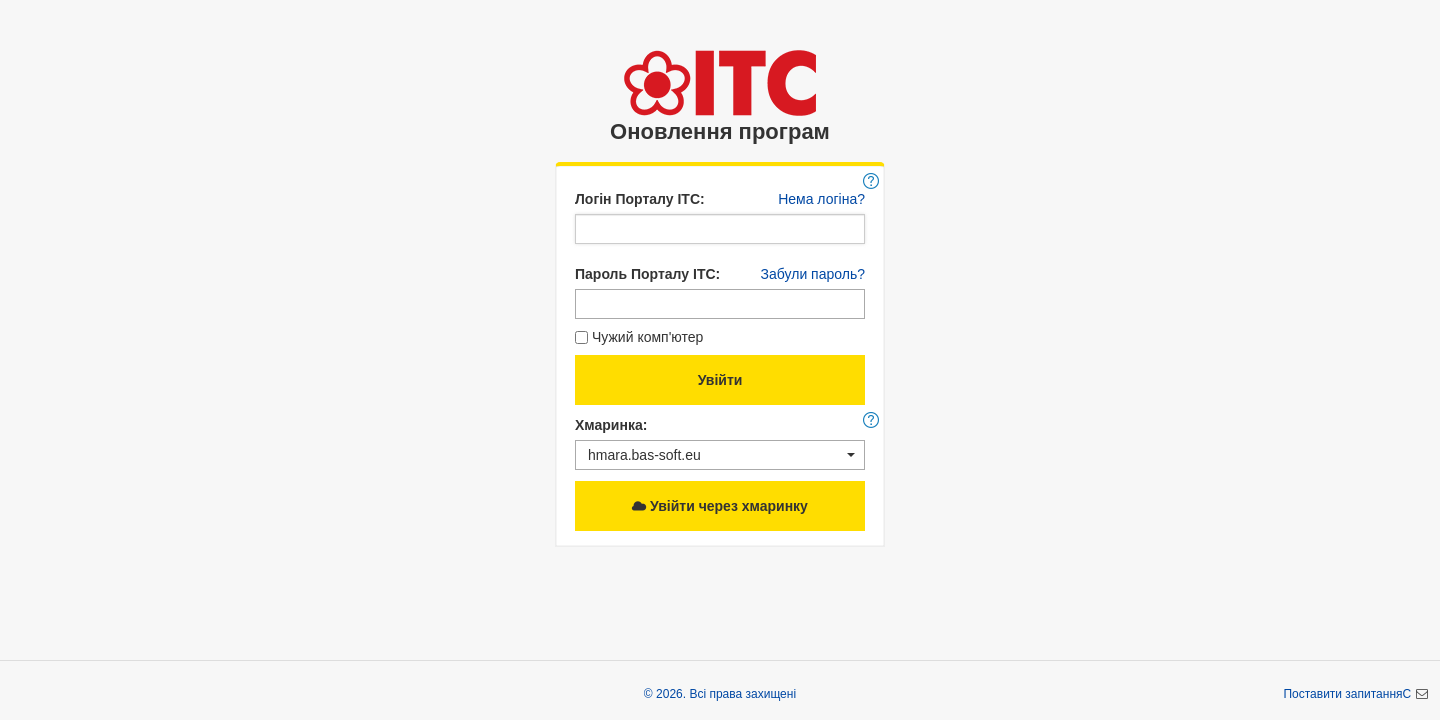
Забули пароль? (813, 274)
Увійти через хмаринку (720, 506)
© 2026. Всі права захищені (720, 694)
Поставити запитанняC (1348, 694)
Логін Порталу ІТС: (640, 199)
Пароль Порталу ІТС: (647, 274)
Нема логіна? (821, 199)
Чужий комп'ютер (639, 337)
